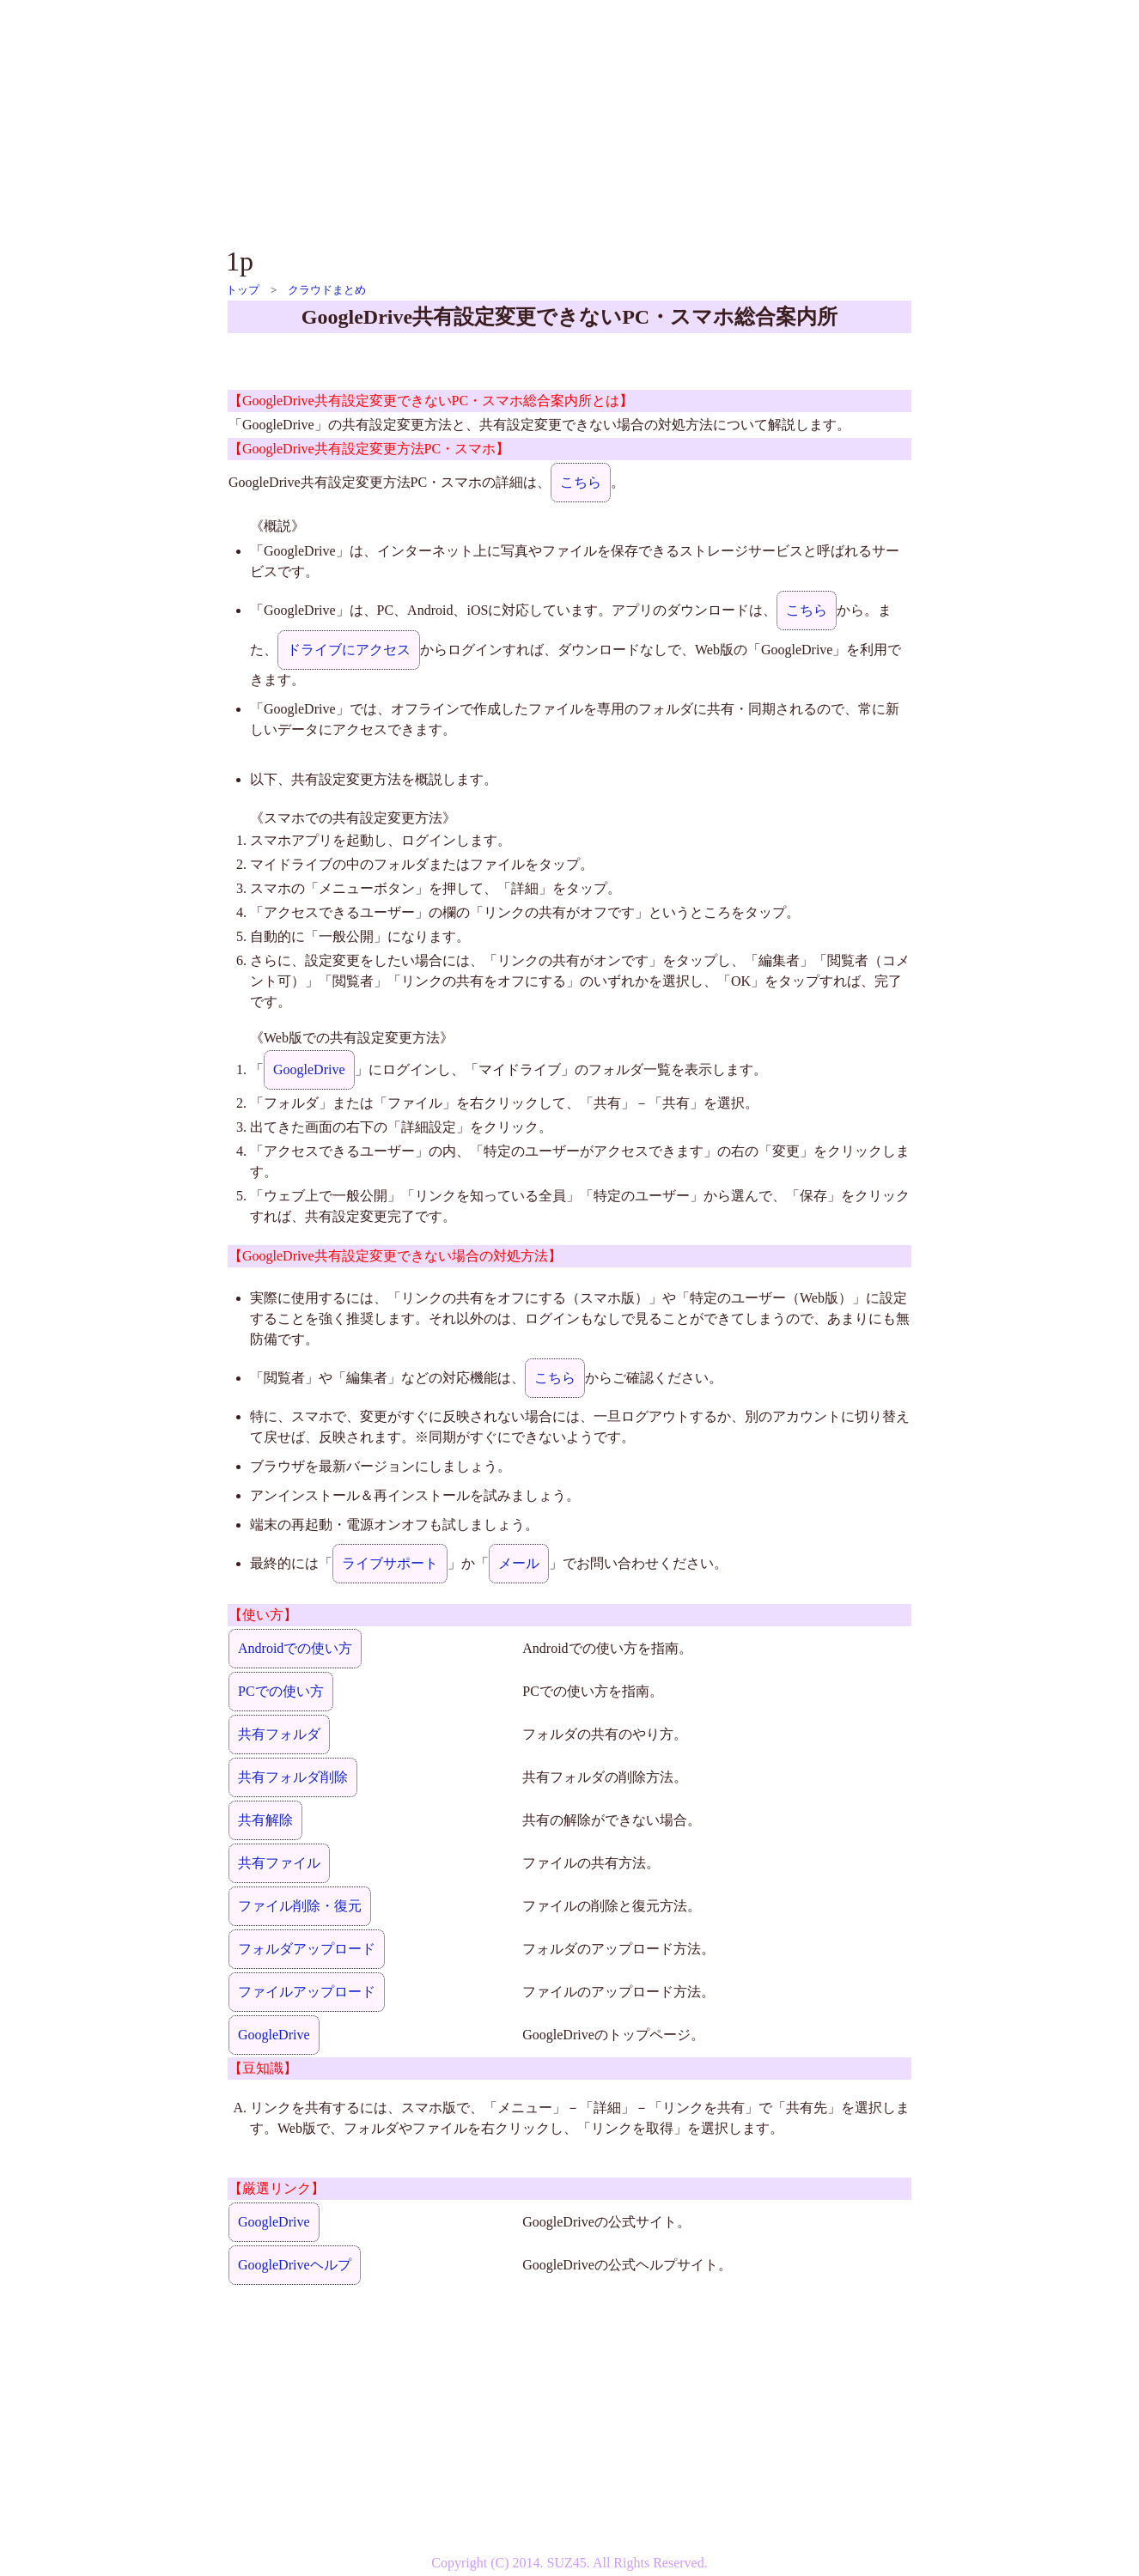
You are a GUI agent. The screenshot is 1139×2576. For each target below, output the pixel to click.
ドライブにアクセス (349, 649)
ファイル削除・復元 (300, 1906)
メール (518, 1563)
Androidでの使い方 (295, 1648)
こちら (580, 482)
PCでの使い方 (281, 1691)
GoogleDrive (309, 1069)
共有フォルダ (279, 1734)
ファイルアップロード (306, 1991)
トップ (242, 289)
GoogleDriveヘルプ (294, 2264)
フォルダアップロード (306, 1948)
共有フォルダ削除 (293, 1777)
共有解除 (265, 1820)
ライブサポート (390, 1563)
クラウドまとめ (327, 289)
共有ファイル (279, 1863)
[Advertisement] (569, 120)
